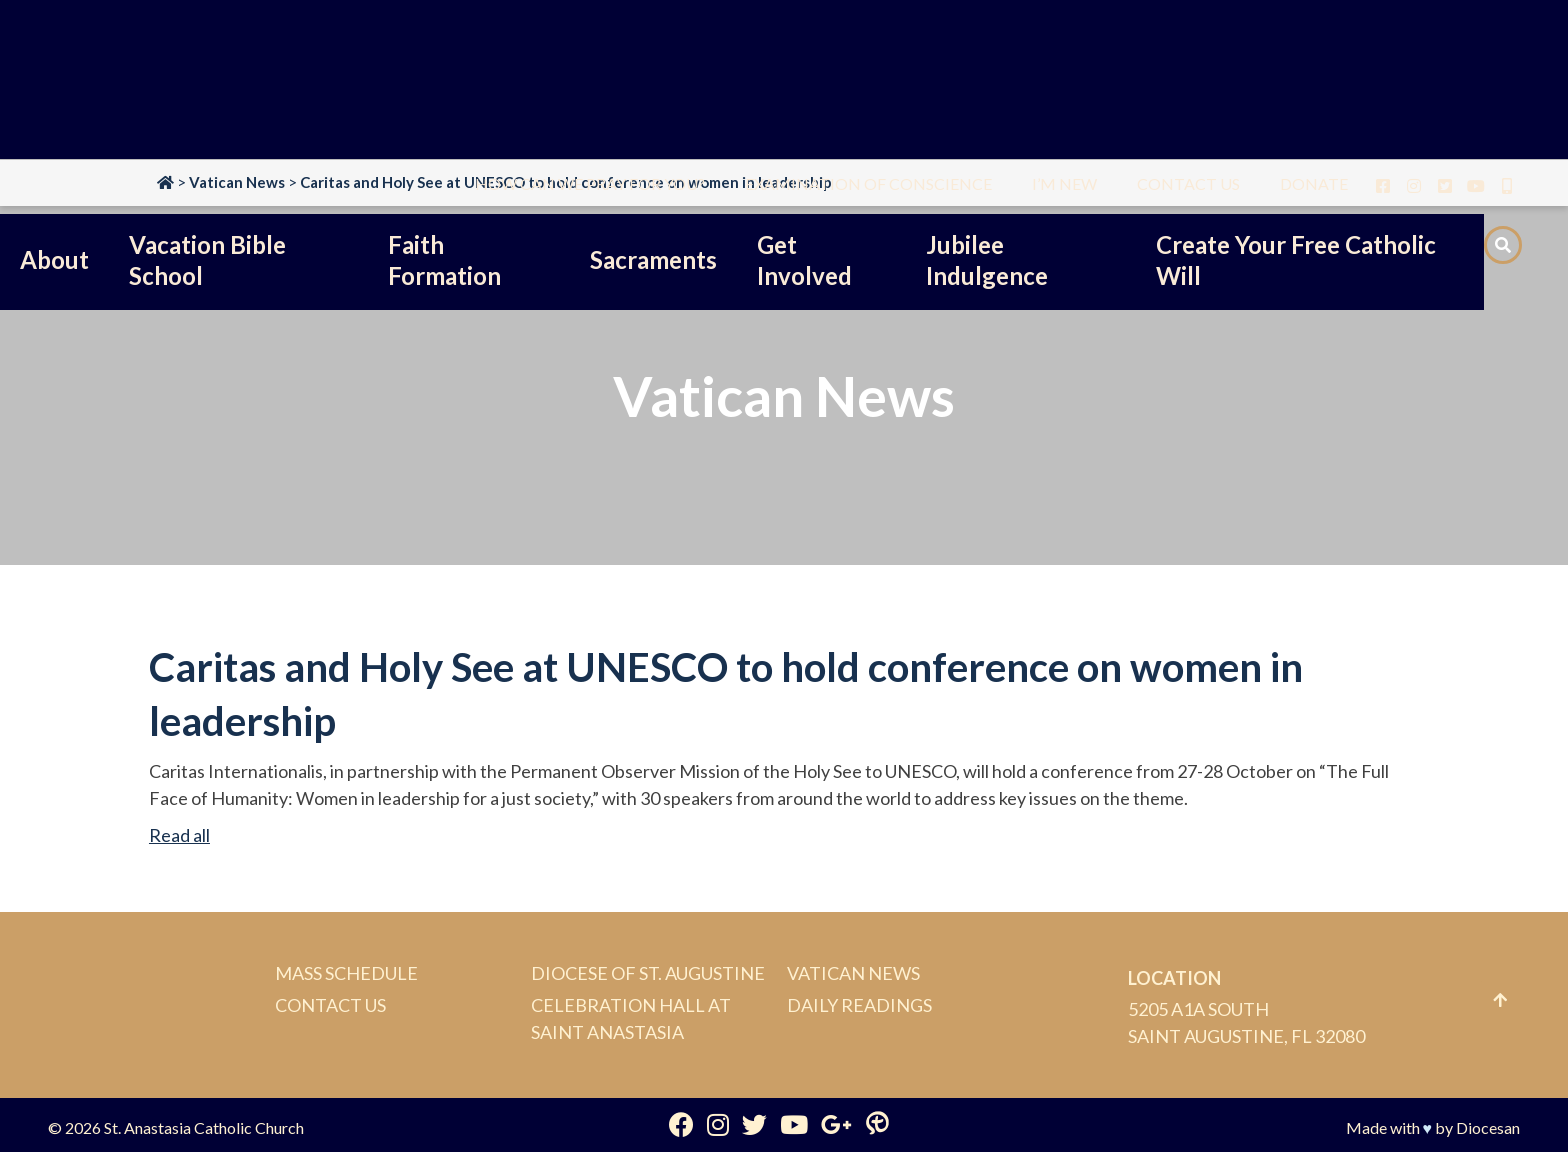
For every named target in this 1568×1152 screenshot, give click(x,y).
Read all (179, 835)
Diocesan (1488, 1127)
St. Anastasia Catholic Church (204, 1127)
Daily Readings (859, 1005)
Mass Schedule (346, 973)
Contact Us (330, 1005)
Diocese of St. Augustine (648, 973)
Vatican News (853, 973)
